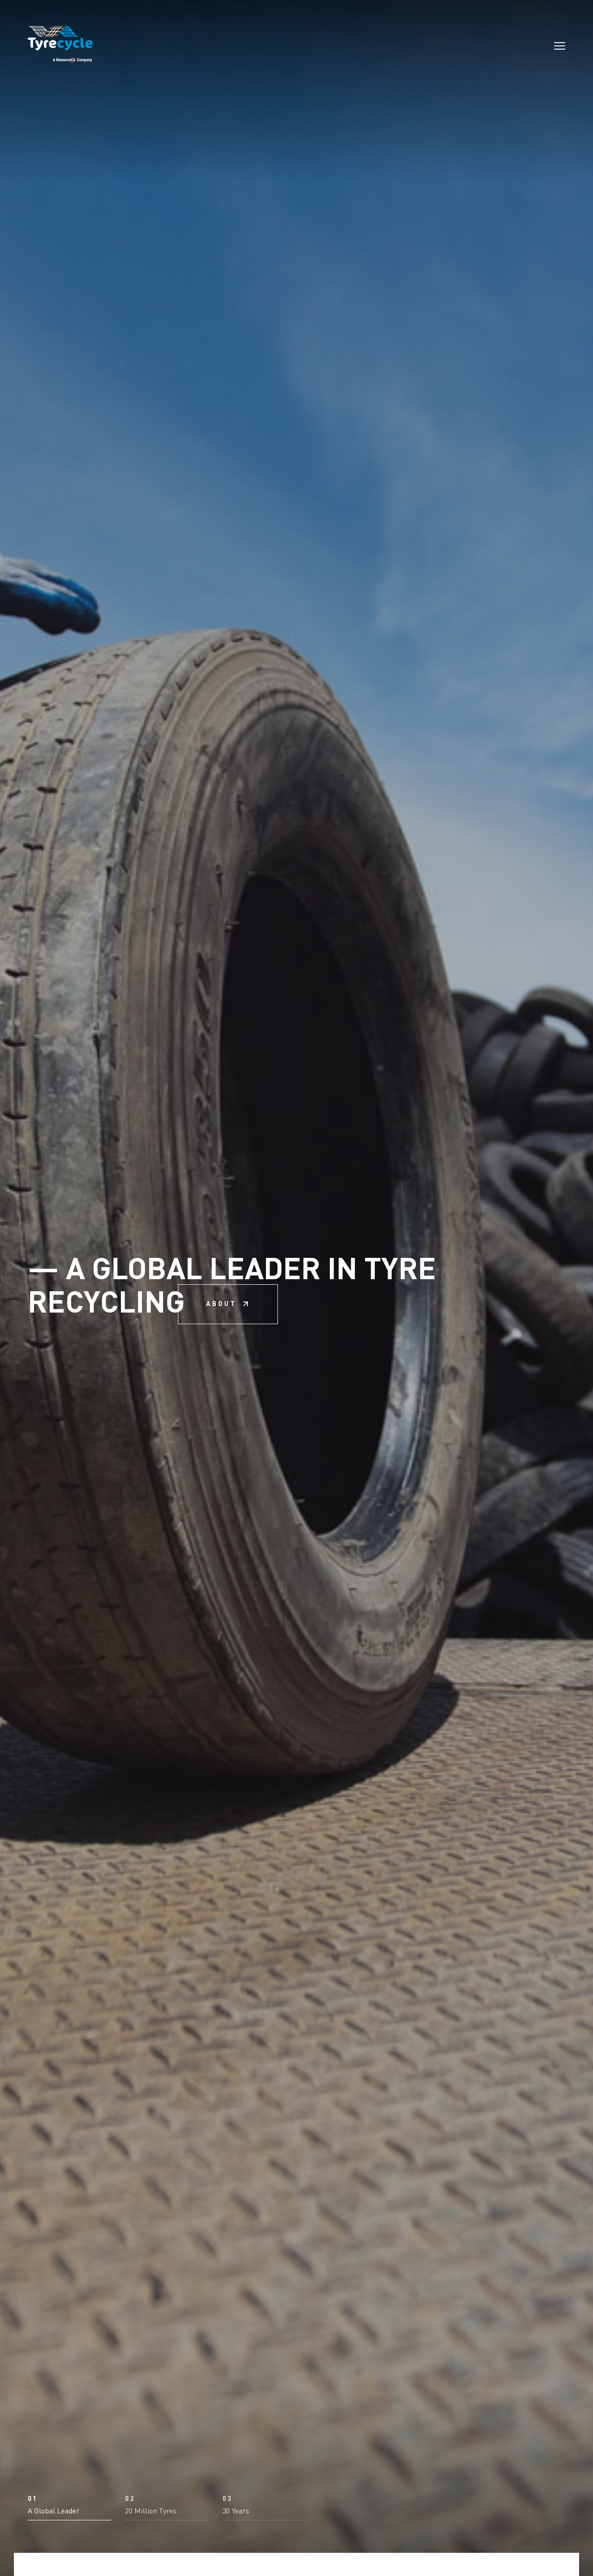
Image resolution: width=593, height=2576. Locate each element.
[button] (69, 2431)
